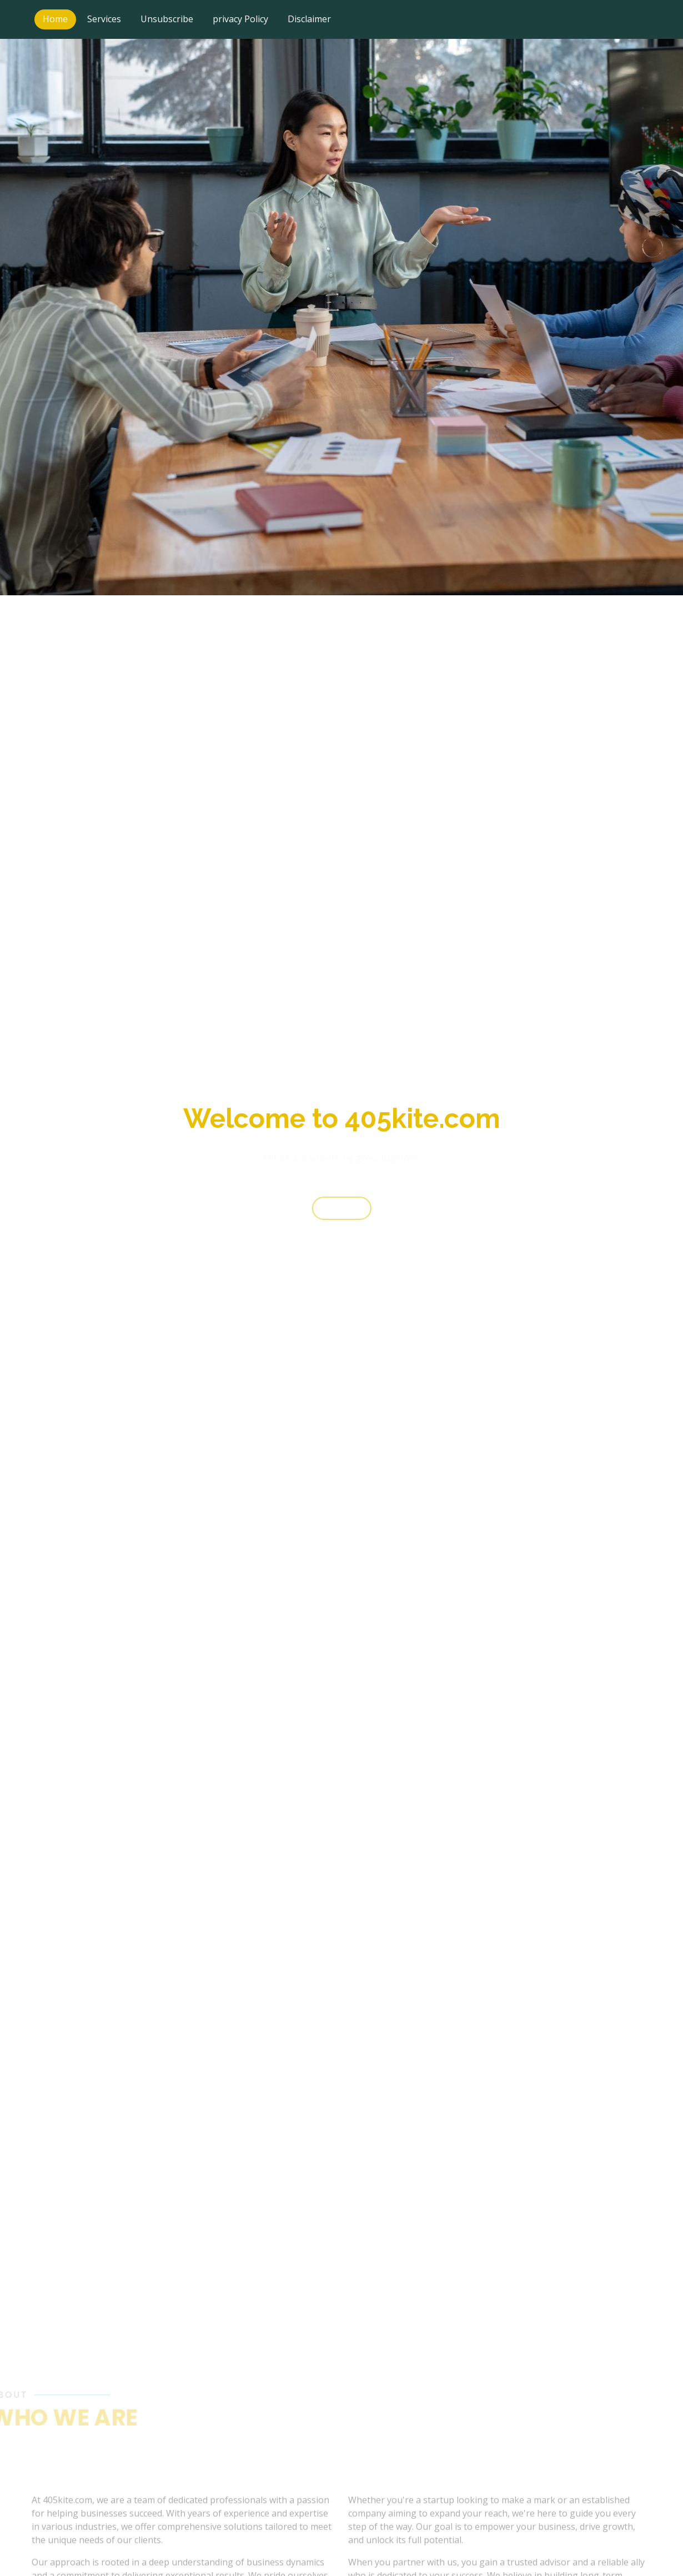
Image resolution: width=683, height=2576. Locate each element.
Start (342, 1216)
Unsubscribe (166, 19)
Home (55, 19)
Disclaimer (309, 19)
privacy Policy (240, 19)
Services (104, 19)
